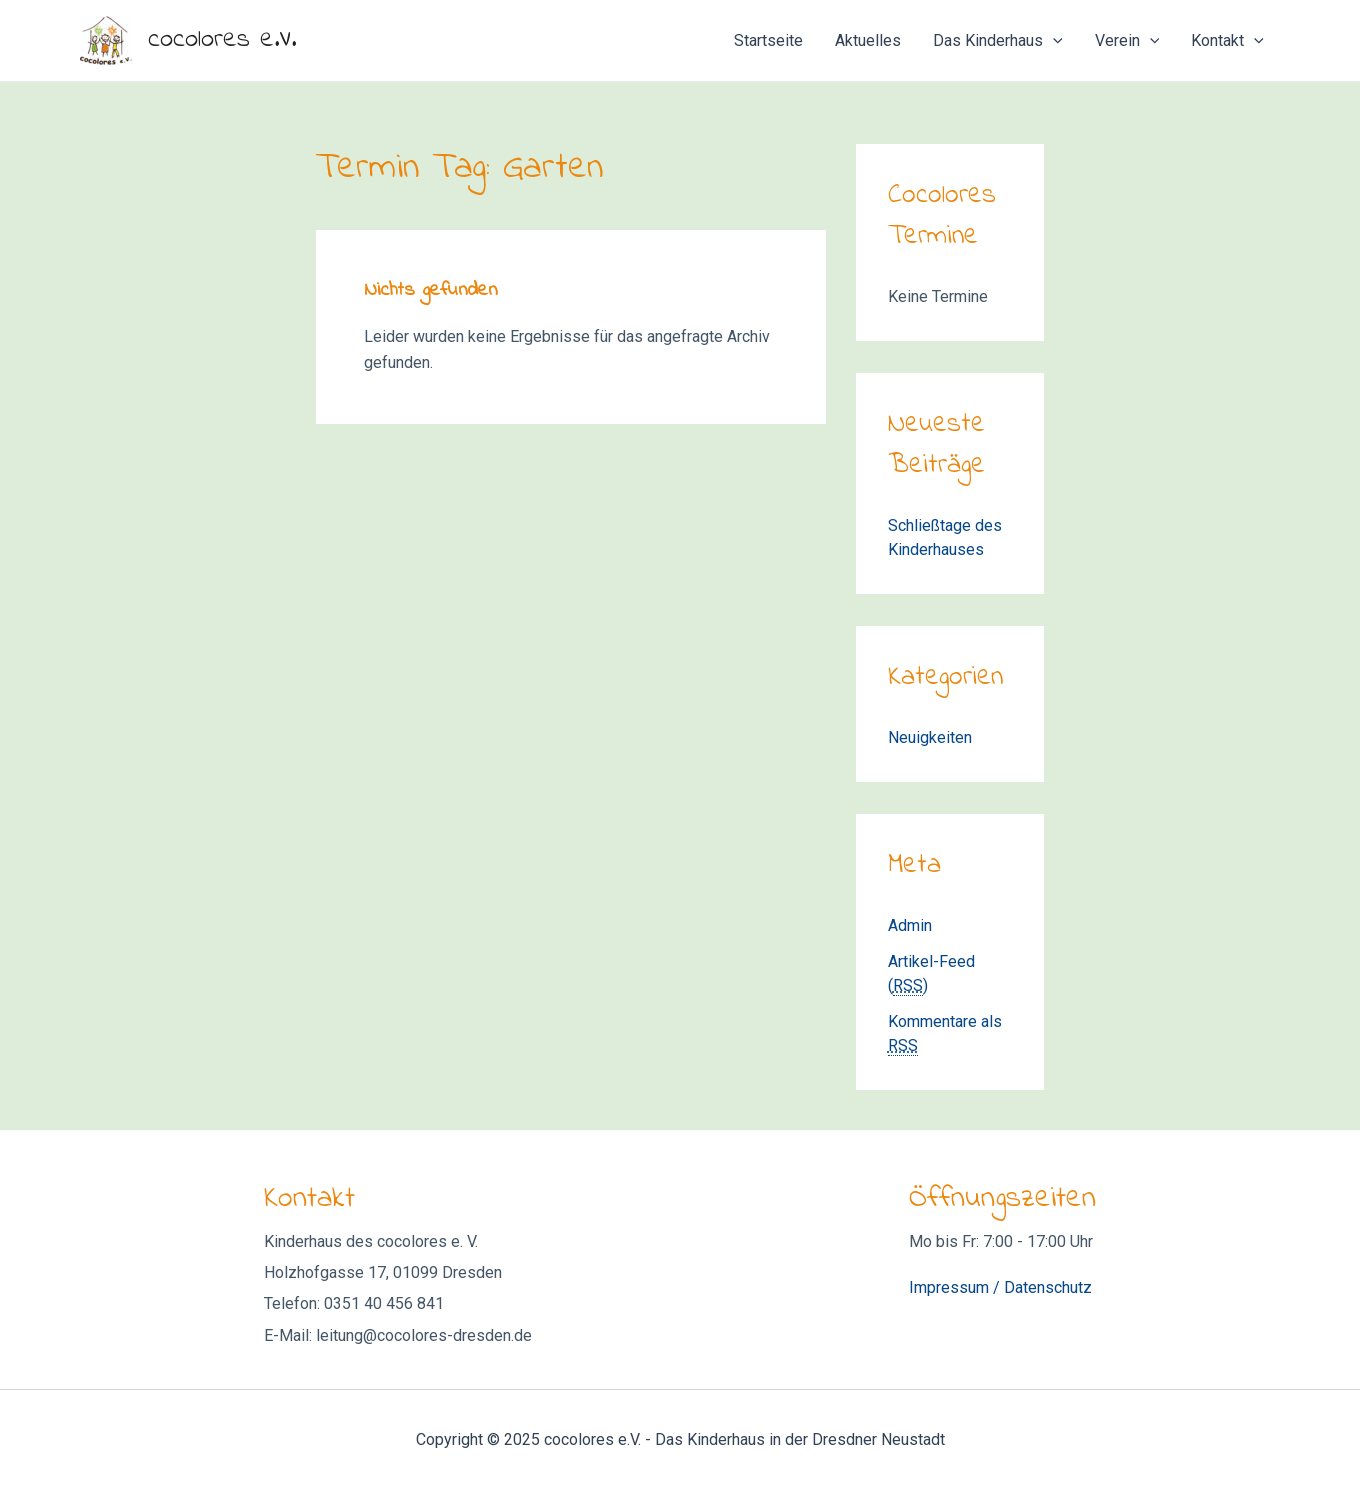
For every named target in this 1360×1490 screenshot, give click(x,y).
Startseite (768, 40)
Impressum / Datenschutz (1000, 1287)
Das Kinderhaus (998, 41)
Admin (910, 925)
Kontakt (1227, 41)
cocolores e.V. (222, 40)
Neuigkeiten (930, 737)
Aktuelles (868, 40)
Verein (1127, 41)
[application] (1053, 41)
